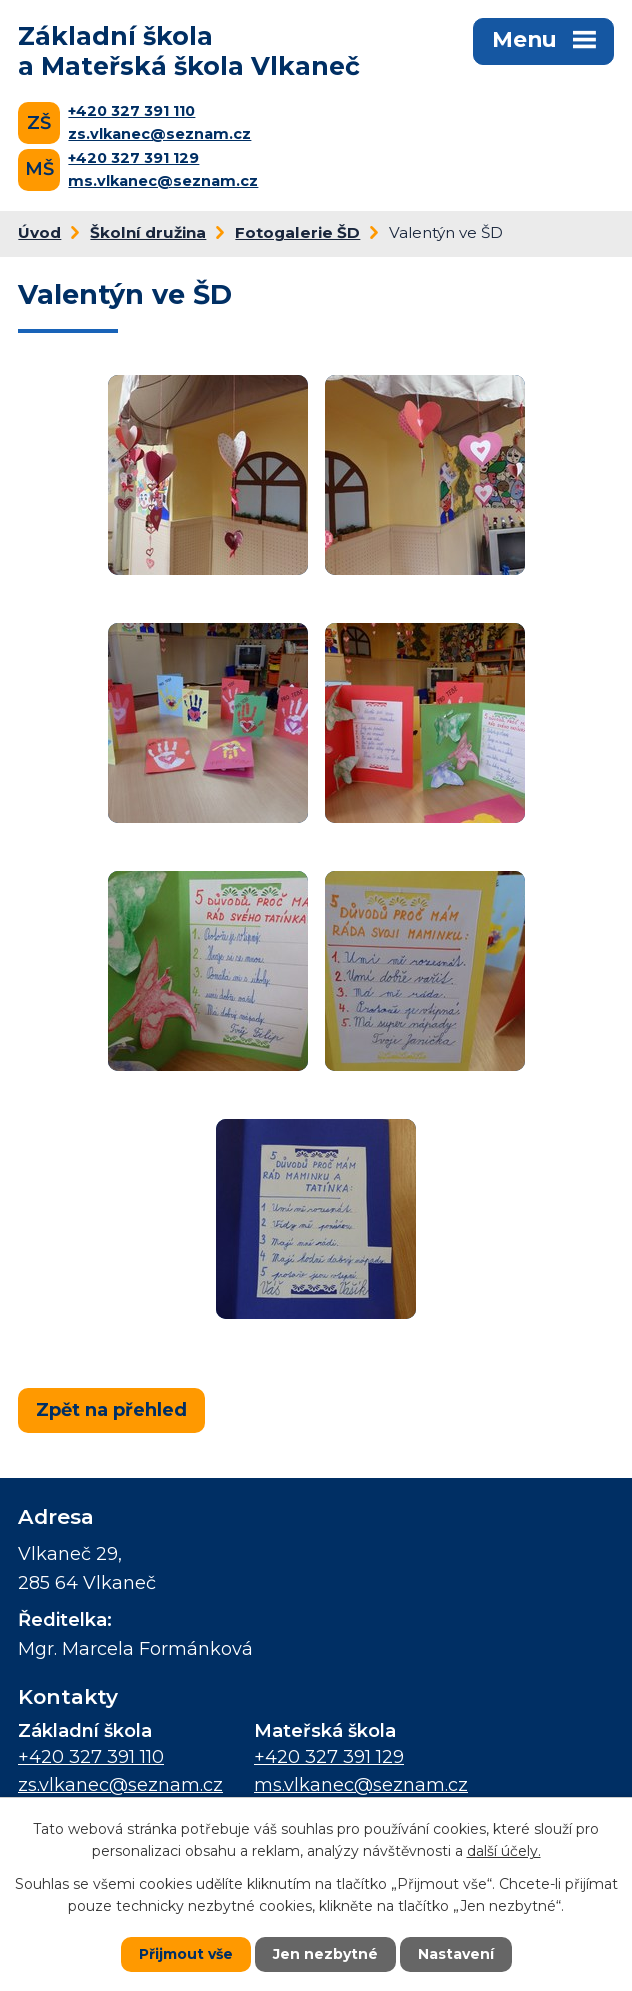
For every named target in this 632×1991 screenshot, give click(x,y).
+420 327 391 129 (133, 158)
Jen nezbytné (325, 1954)
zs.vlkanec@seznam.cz (159, 134)
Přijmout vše (186, 1954)
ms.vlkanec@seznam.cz (163, 181)
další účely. (504, 1851)
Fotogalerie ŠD (297, 232)
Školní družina (148, 232)
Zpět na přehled (111, 1410)
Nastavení (456, 1954)
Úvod (39, 232)
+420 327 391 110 (131, 111)
